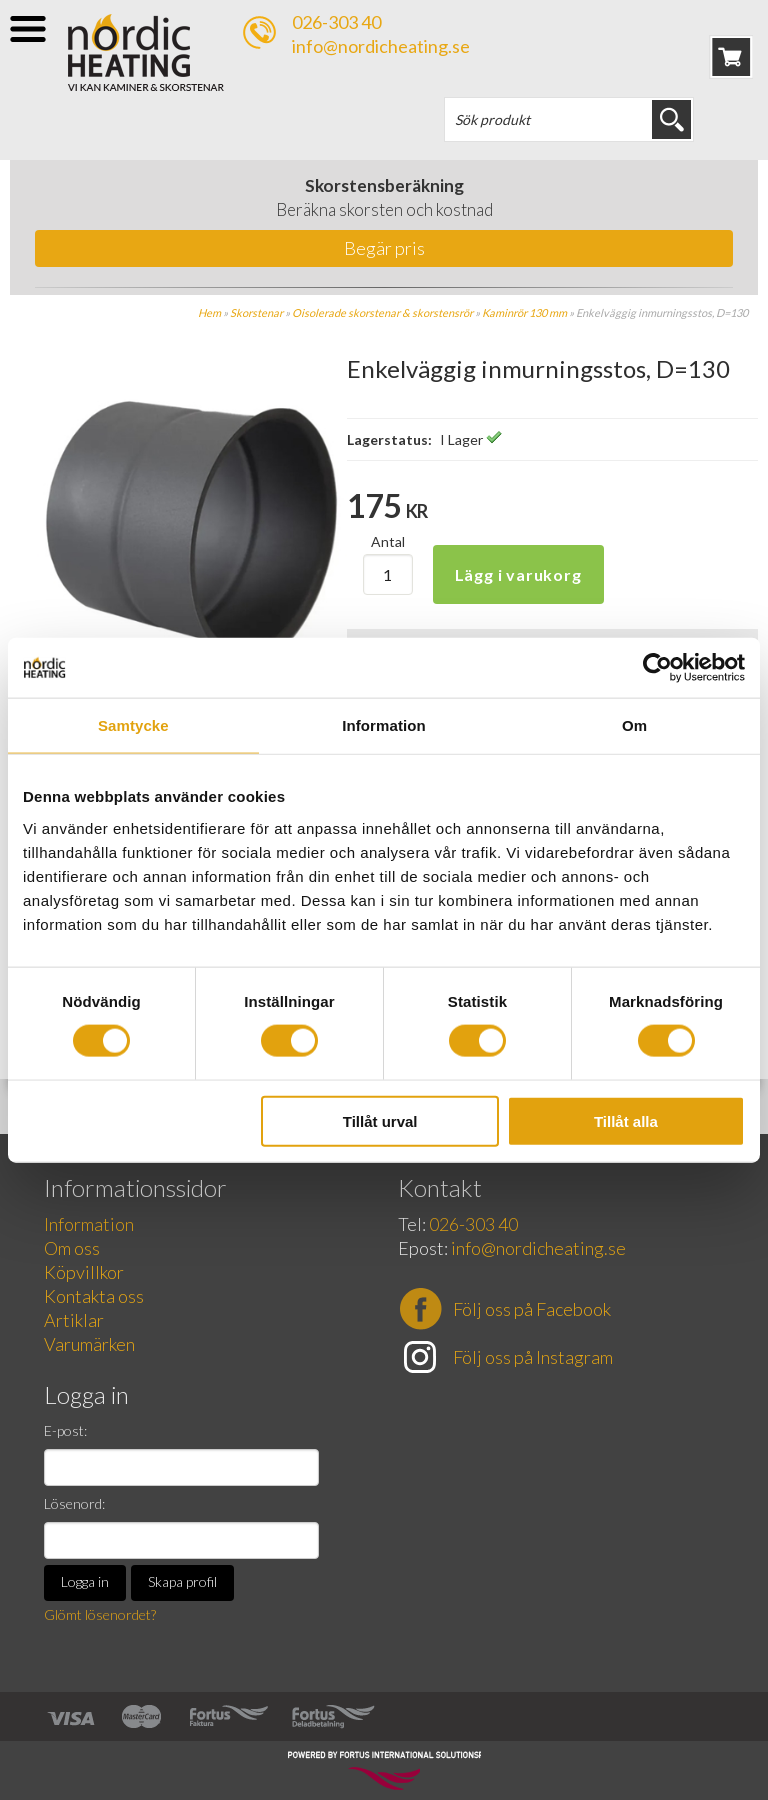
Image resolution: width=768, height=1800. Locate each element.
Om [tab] (634, 725)
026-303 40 (336, 22)
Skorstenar (256, 312)
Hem (209, 312)
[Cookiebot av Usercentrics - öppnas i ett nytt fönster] (657, 668)
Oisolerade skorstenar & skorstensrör (382, 312)
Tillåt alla (626, 1120)
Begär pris (384, 248)
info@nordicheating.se (381, 46)
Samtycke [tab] (133, 725)
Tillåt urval (380, 1120)
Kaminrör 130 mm (524, 312)
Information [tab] (384, 725)
